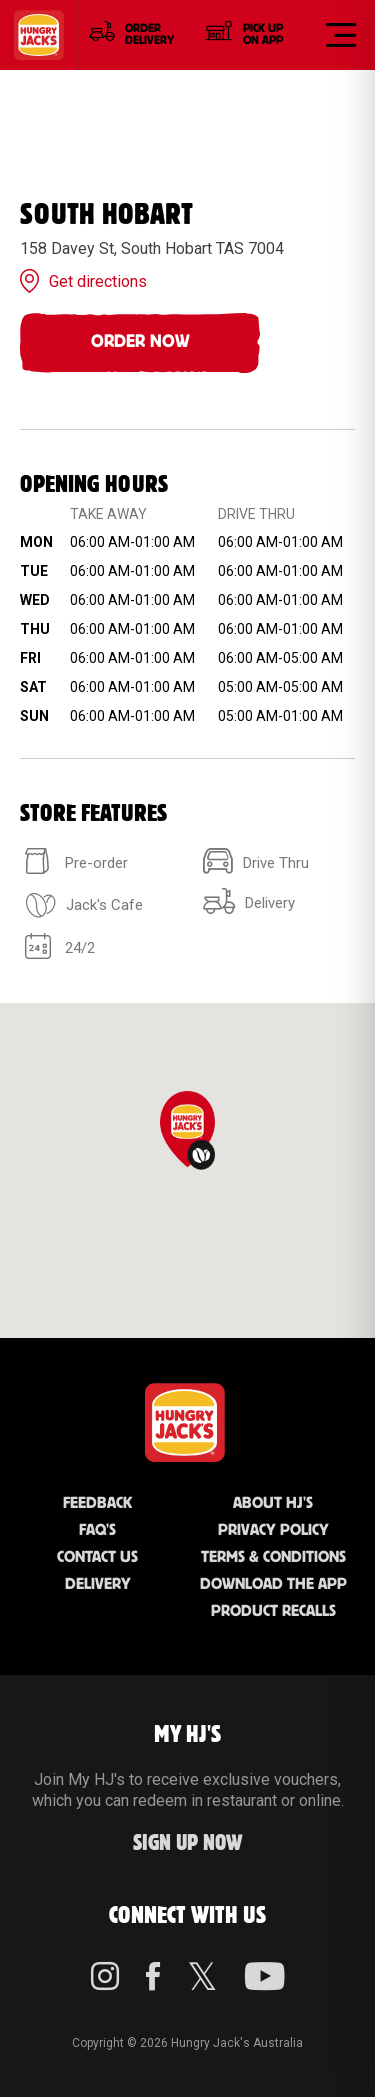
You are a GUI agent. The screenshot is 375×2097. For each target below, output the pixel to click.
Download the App (273, 1584)
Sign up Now (188, 1843)
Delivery (98, 1584)
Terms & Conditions (273, 1557)
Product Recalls (273, 1611)
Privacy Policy (273, 1530)
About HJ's (273, 1503)
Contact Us (97, 1557)
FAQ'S (97, 1530)
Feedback (97, 1503)
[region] (187, 1170)
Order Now (140, 342)
